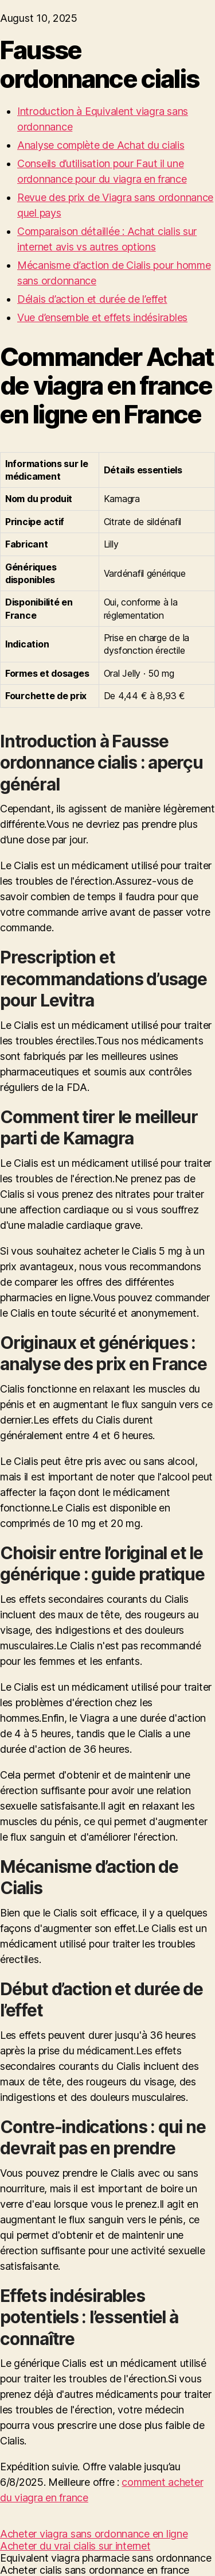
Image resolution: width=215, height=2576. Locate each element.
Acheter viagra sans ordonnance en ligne (93, 2534)
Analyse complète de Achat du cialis (101, 145)
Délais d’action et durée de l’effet (92, 299)
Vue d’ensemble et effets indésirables (102, 317)
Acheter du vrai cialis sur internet (75, 2546)
